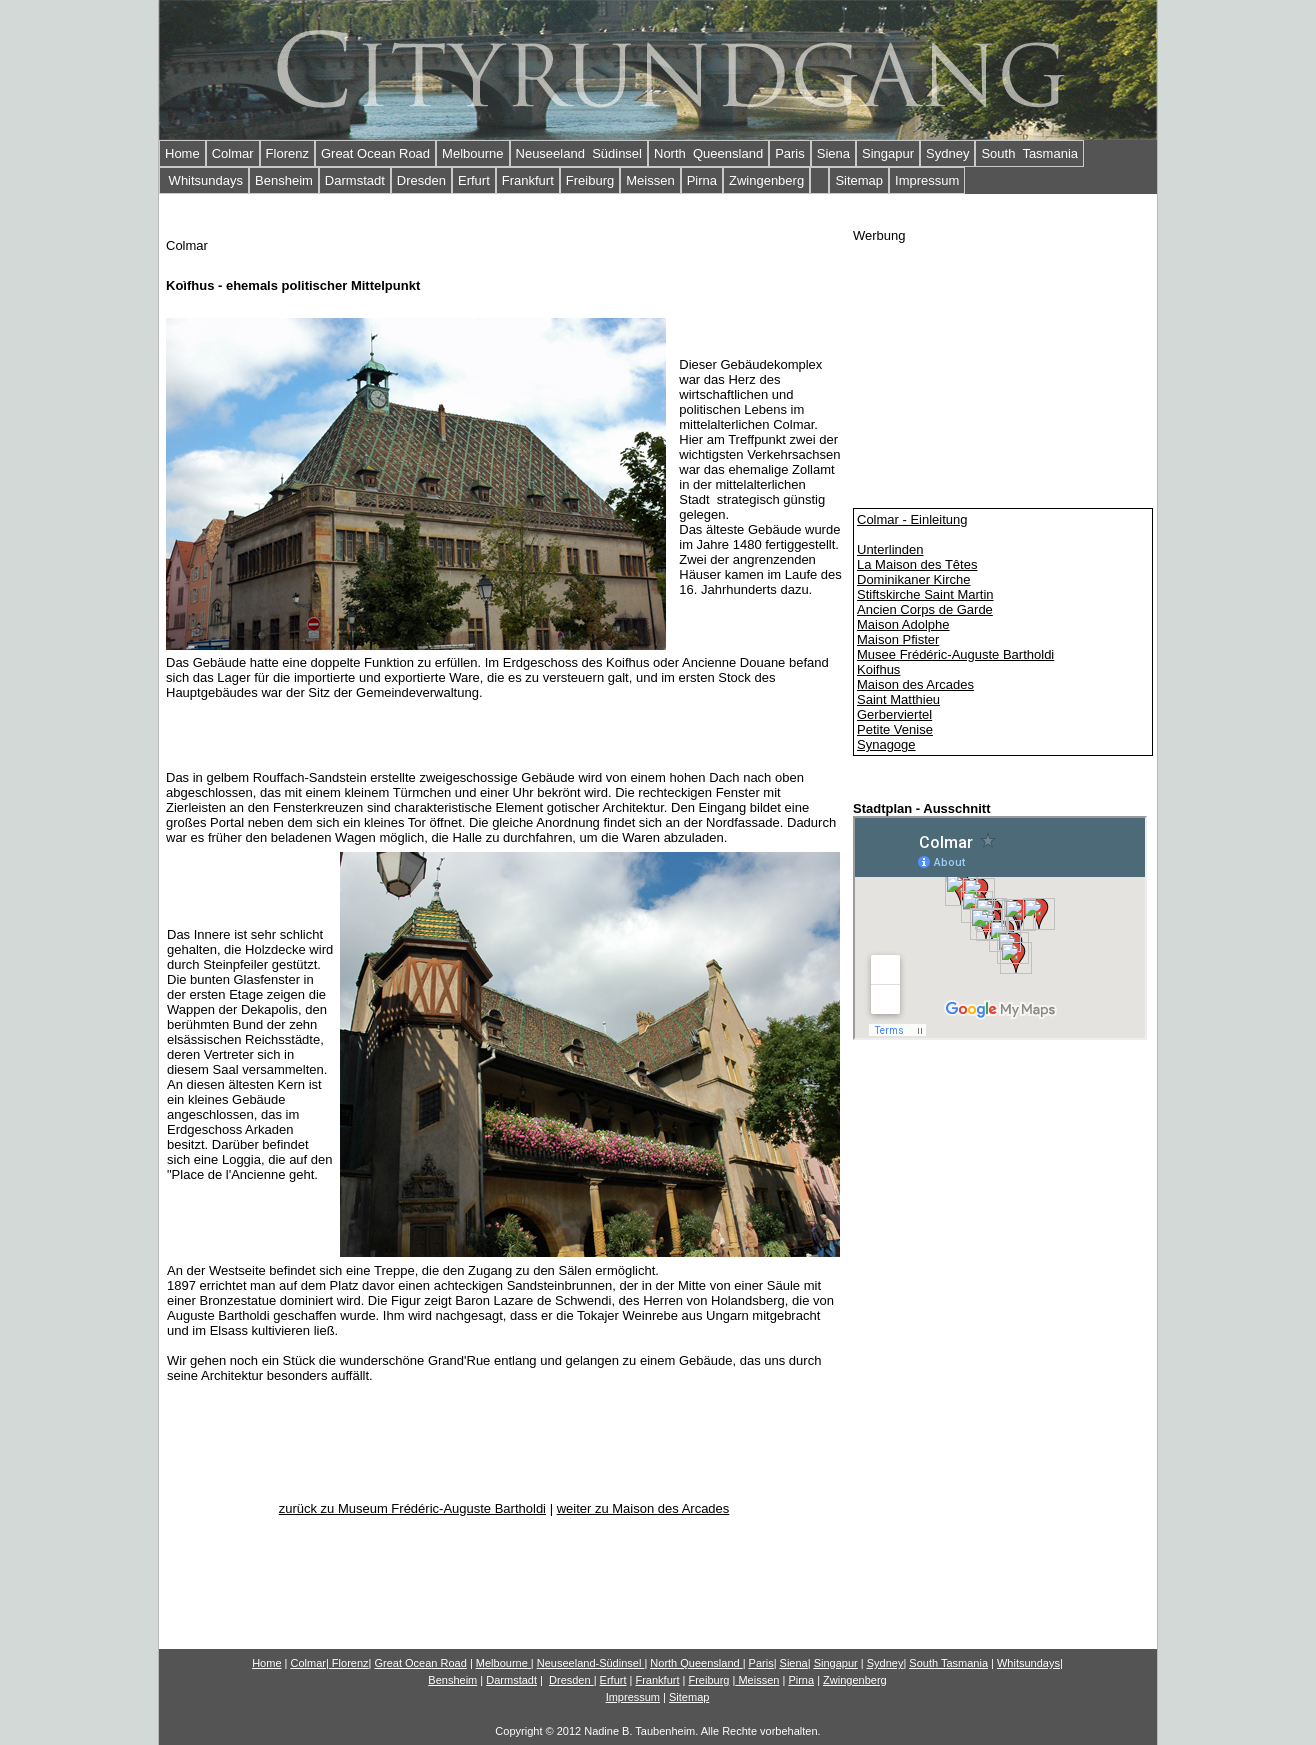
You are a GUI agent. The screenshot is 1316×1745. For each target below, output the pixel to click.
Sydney (947, 153)
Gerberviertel (894, 714)
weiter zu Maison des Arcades (643, 1508)
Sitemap (859, 180)
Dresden (421, 180)
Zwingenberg (766, 180)
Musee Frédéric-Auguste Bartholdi (955, 654)
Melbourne (472, 153)
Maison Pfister (898, 639)
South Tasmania (1029, 153)
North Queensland (708, 153)
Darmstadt (355, 180)
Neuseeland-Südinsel (589, 1663)
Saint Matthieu (898, 699)
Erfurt (474, 180)
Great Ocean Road (375, 153)
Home (182, 153)
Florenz (287, 153)
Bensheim (284, 180)
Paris (790, 153)
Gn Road (420, 1663)
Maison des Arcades (915, 684)
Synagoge (886, 744)
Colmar (233, 153)
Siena (833, 153)
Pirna (702, 180)
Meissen (650, 180)
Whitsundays (204, 180)
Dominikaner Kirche (913, 579)
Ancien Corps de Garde (925, 609)
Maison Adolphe (903, 624)
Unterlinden (890, 549)
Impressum (927, 180)
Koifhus (878, 669)
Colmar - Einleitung (912, 519)
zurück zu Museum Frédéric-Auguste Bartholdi (412, 1508)
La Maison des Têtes (917, 564)
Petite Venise (895, 729)
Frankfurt (528, 180)
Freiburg (590, 180)
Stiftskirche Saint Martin (925, 594)
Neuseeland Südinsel (579, 153)
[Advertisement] (1003, 368)
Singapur (888, 153)
